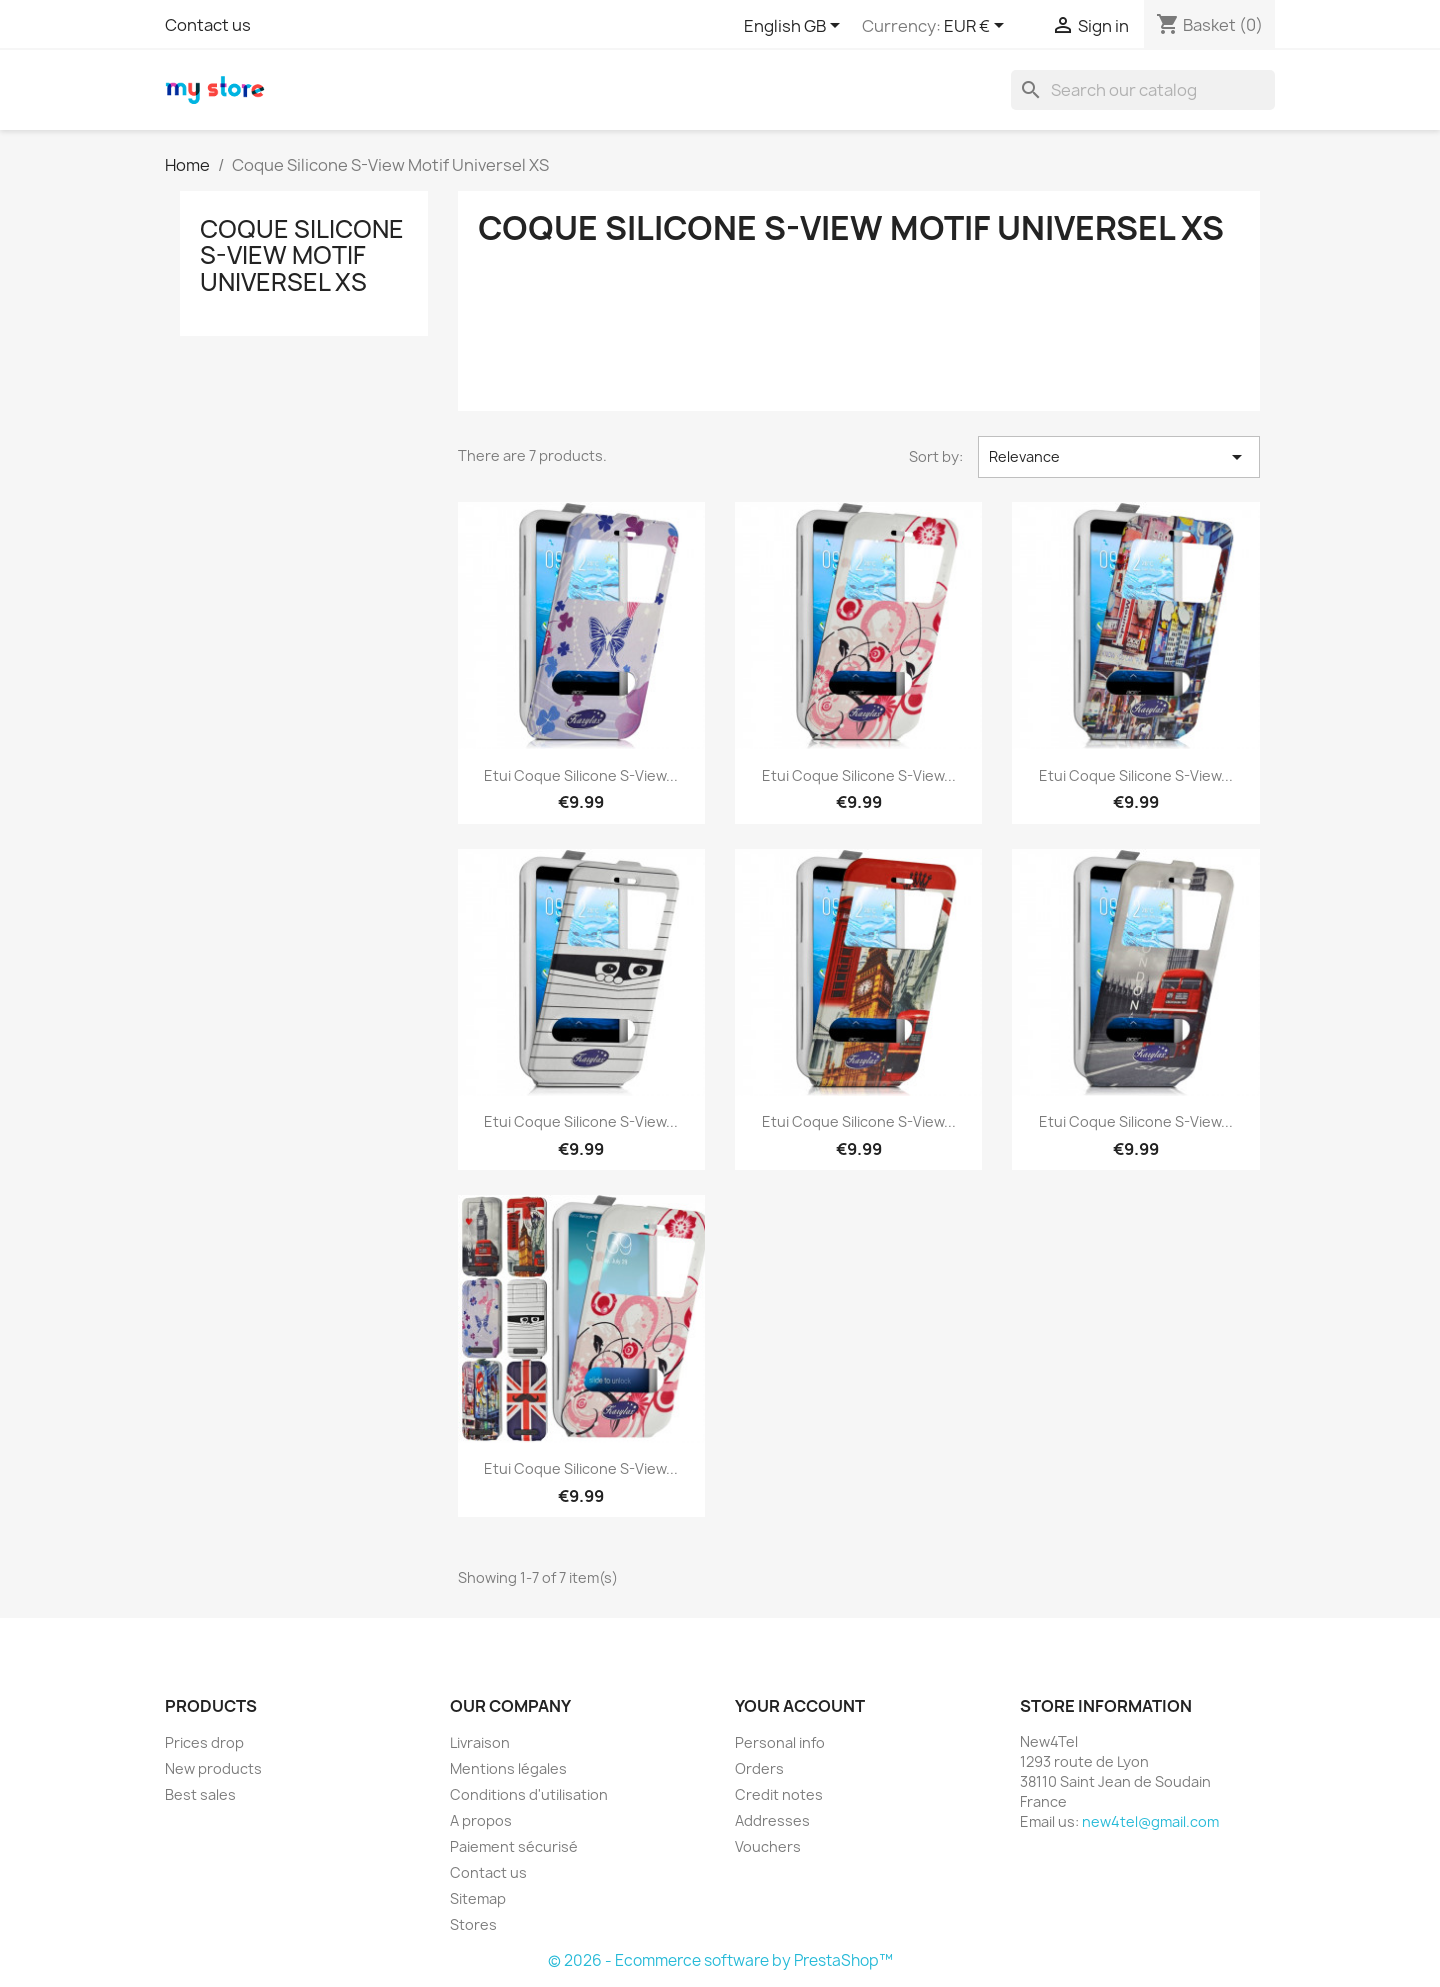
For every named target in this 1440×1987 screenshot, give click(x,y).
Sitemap (478, 1898)
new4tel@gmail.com (1150, 1821)
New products (213, 1768)
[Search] (1143, 90)
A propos (481, 1820)
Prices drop (204, 1742)
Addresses (772, 1820)
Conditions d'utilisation (529, 1794)
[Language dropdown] (795, 27)
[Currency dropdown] (977, 27)
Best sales (200, 1794)
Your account (800, 1706)
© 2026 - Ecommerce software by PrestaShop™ (720, 1960)
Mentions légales (508, 1768)
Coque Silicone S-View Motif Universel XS (302, 255)
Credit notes (779, 1794)
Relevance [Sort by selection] (1119, 457)
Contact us (208, 25)
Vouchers (768, 1846)
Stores (473, 1924)
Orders (759, 1768)
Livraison (480, 1742)
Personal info (780, 1742)
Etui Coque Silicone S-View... (581, 775)
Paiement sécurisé (514, 1846)
